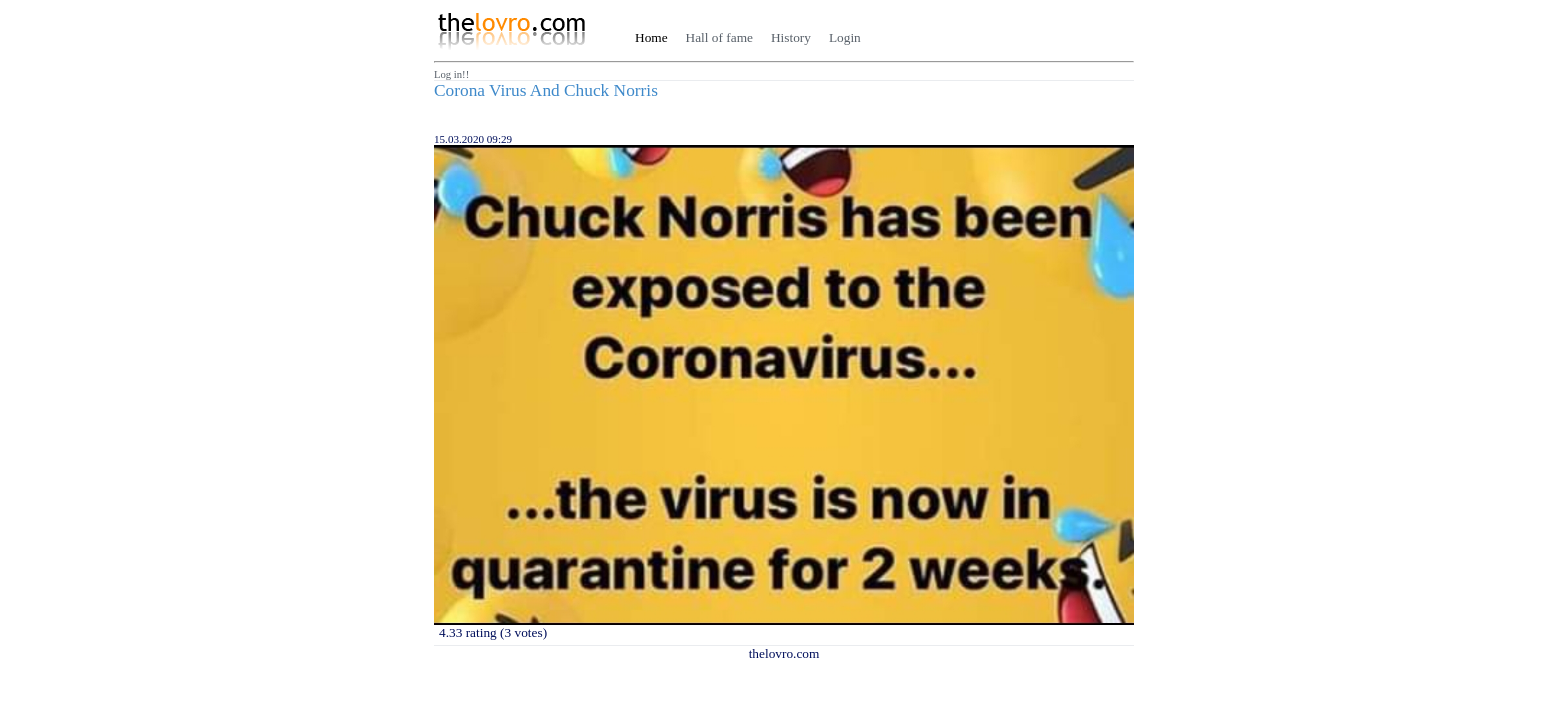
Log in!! (451, 74)
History (791, 37)
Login (845, 37)
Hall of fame (719, 37)
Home (651, 37)
